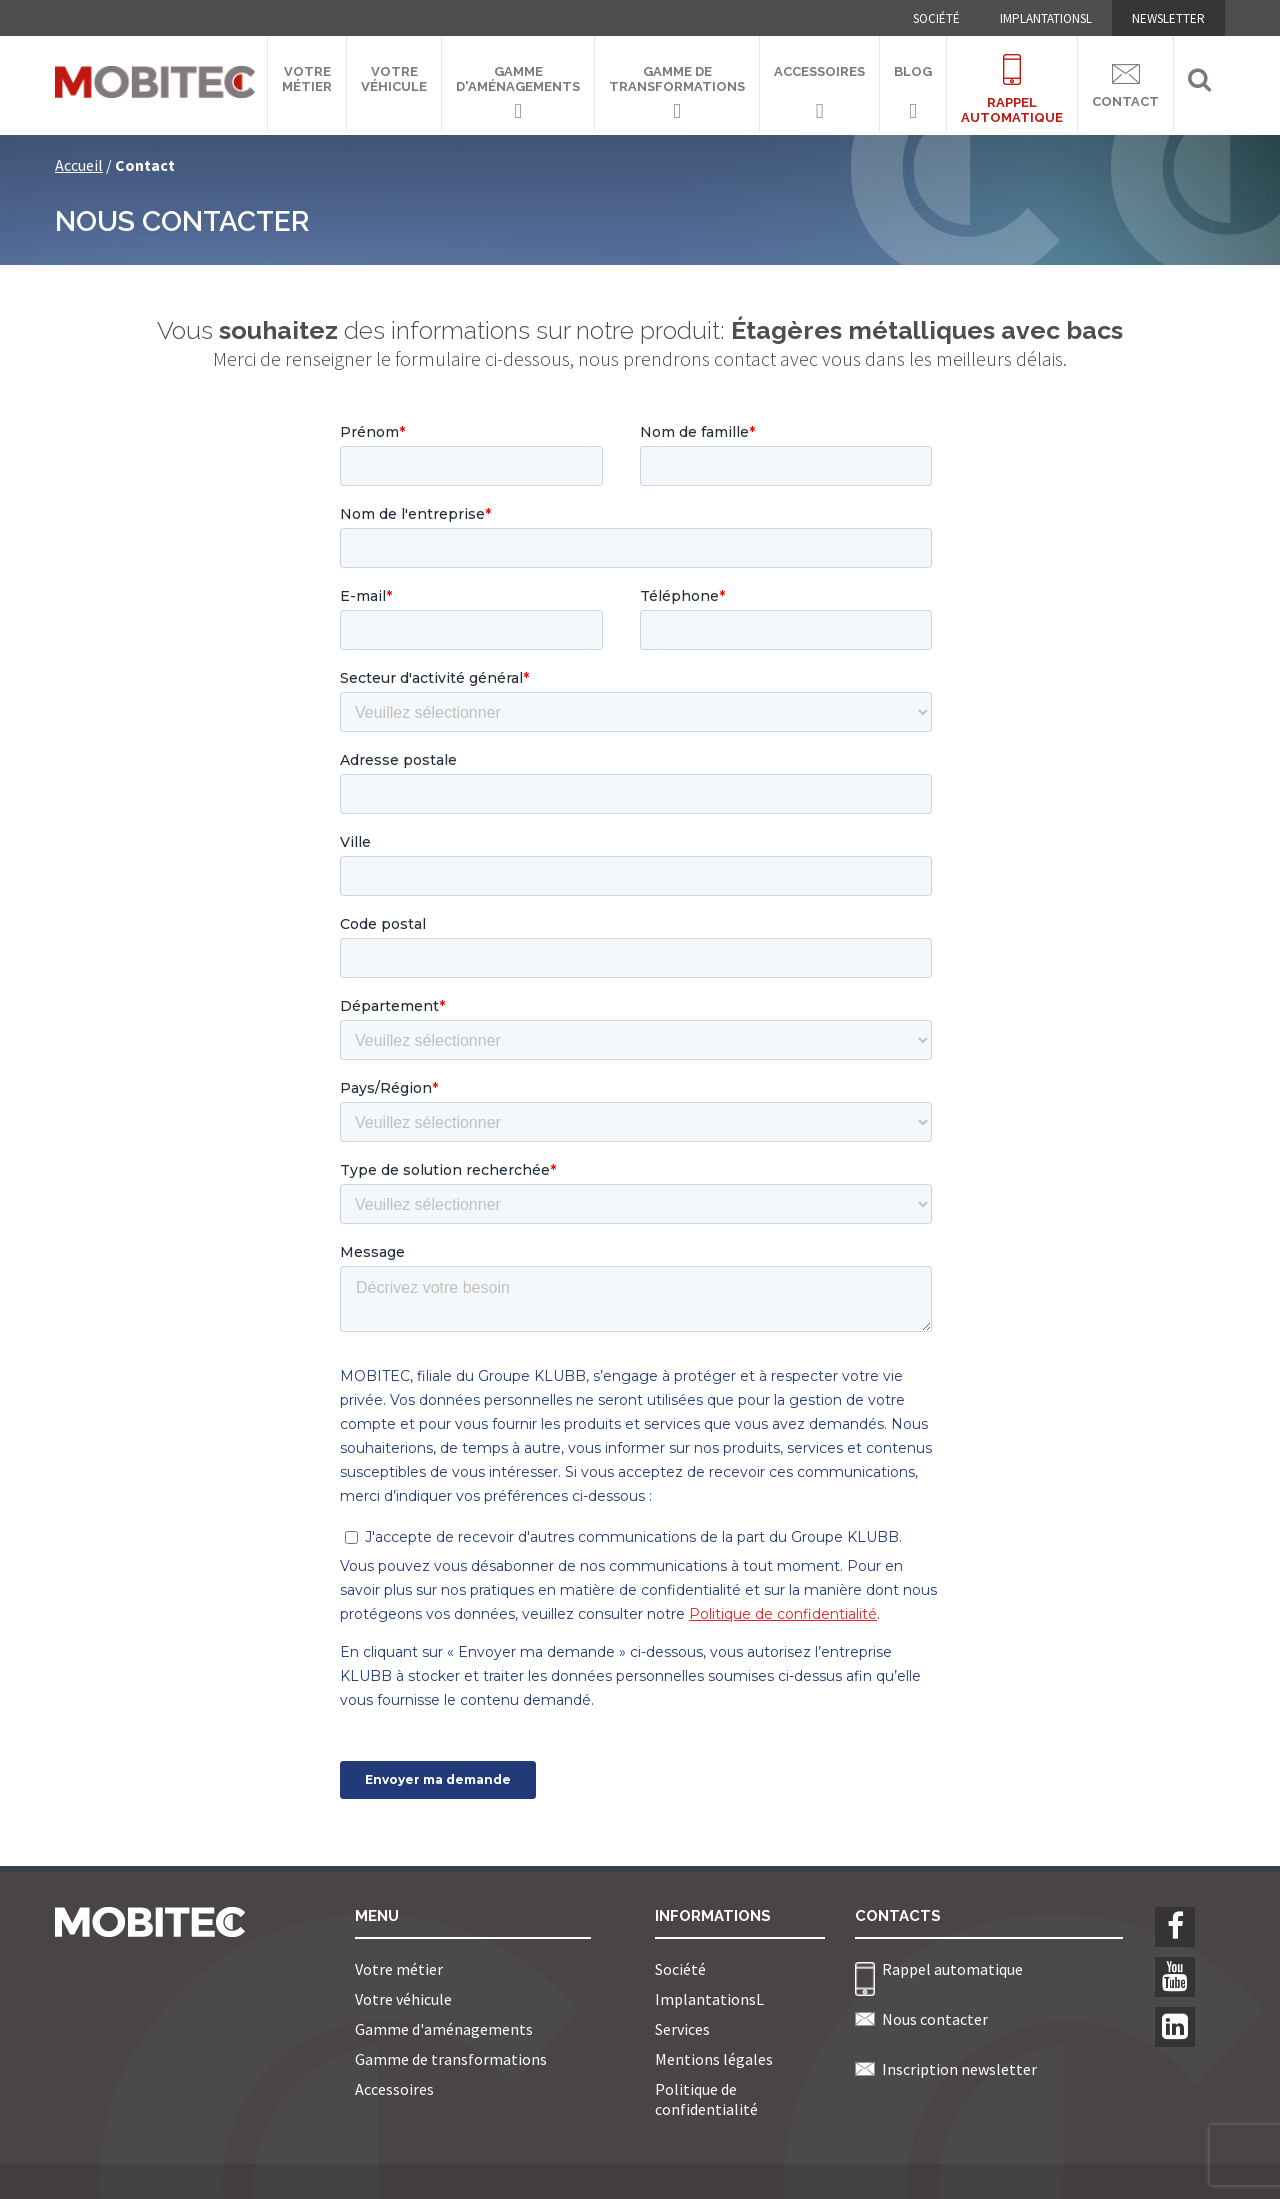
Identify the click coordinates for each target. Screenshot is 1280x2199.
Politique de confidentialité (706, 2099)
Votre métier (307, 79)
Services (682, 2029)
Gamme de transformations (677, 79)
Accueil (79, 165)
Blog (913, 71)
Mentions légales (714, 2059)
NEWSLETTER (1168, 18)
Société (936, 18)
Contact (1125, 82)
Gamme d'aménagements (518, 79)
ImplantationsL (1046, 18)
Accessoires (819, 71)
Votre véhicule (394, 79)
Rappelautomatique (1012, 77)
